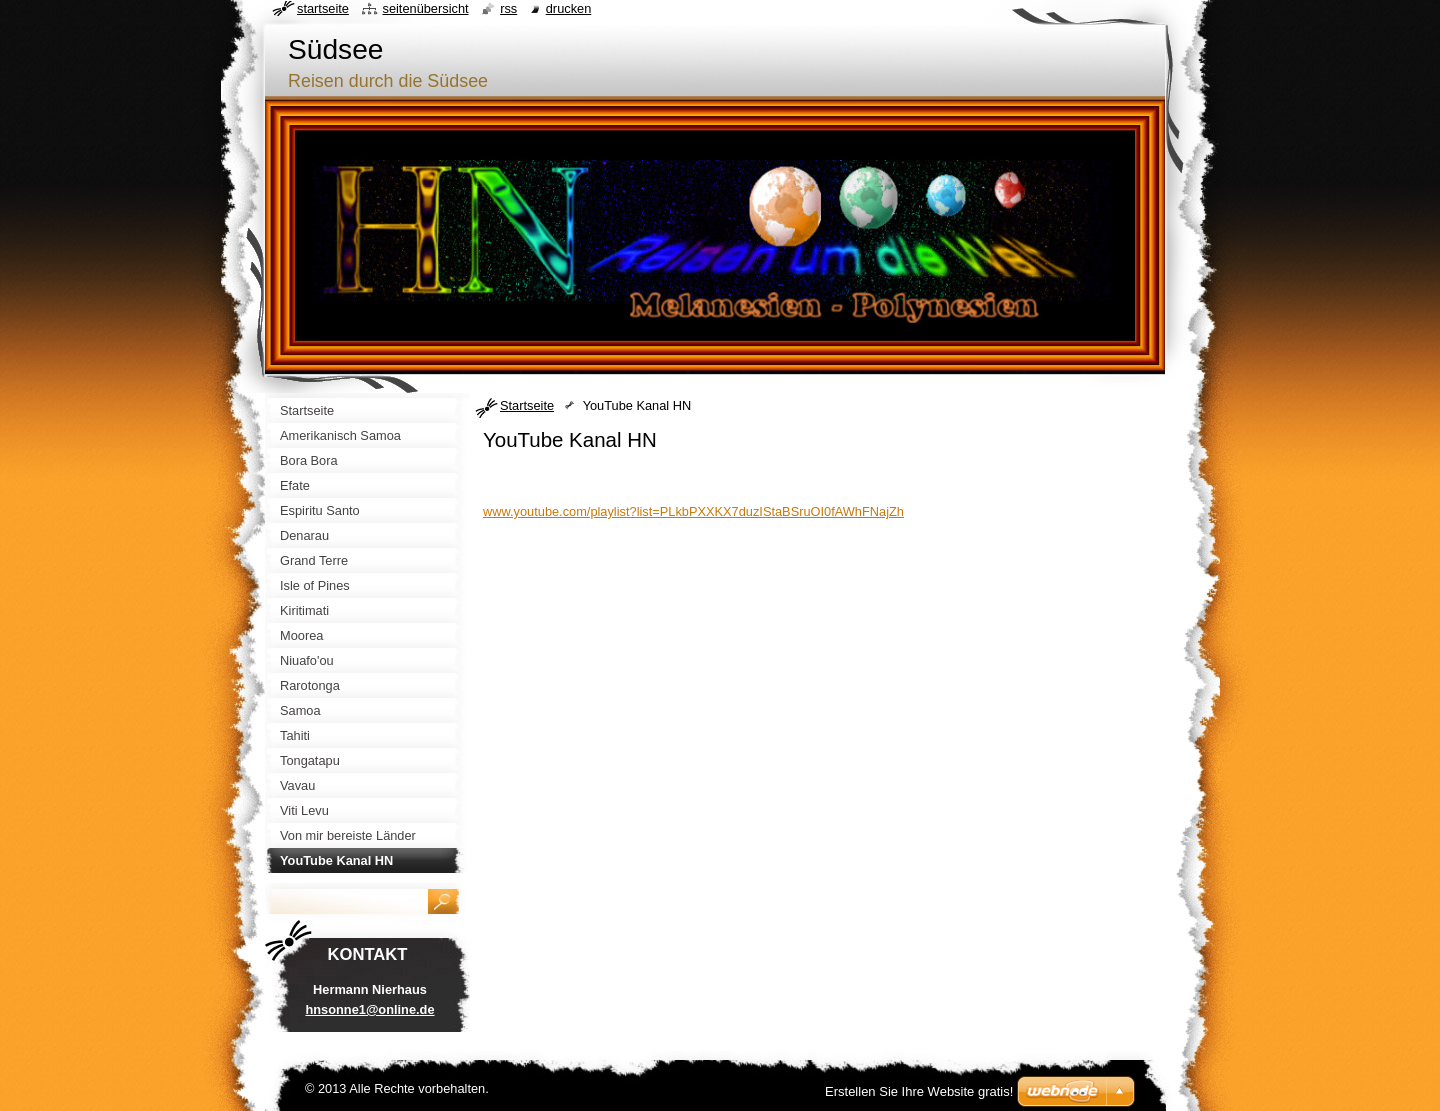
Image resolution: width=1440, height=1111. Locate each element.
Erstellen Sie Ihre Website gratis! (919, 1091)
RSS (508, 8)
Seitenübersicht (425, 8)
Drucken (569, 8)
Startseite (527, 405)
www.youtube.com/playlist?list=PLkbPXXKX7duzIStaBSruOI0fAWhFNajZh (693, 511)
